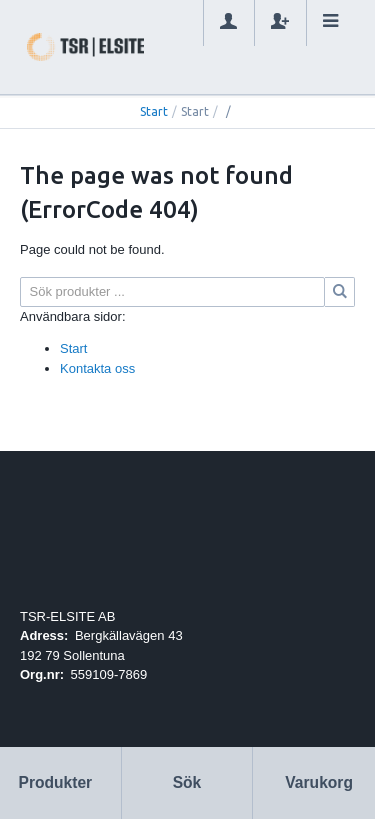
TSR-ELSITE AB (67, 616)
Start (154, 111)
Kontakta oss (97, 368)
